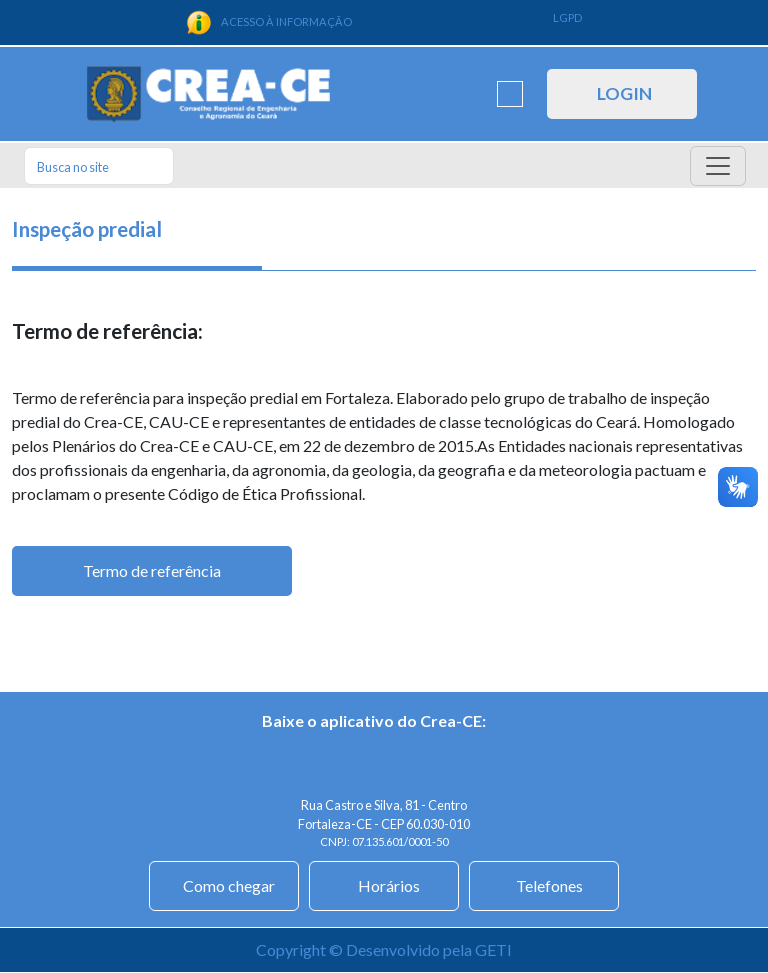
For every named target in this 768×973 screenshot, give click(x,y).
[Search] (99, 166)
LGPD (567, 17)
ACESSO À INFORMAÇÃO (269, 22)
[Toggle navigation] (718, 166)
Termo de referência (152, 570)
